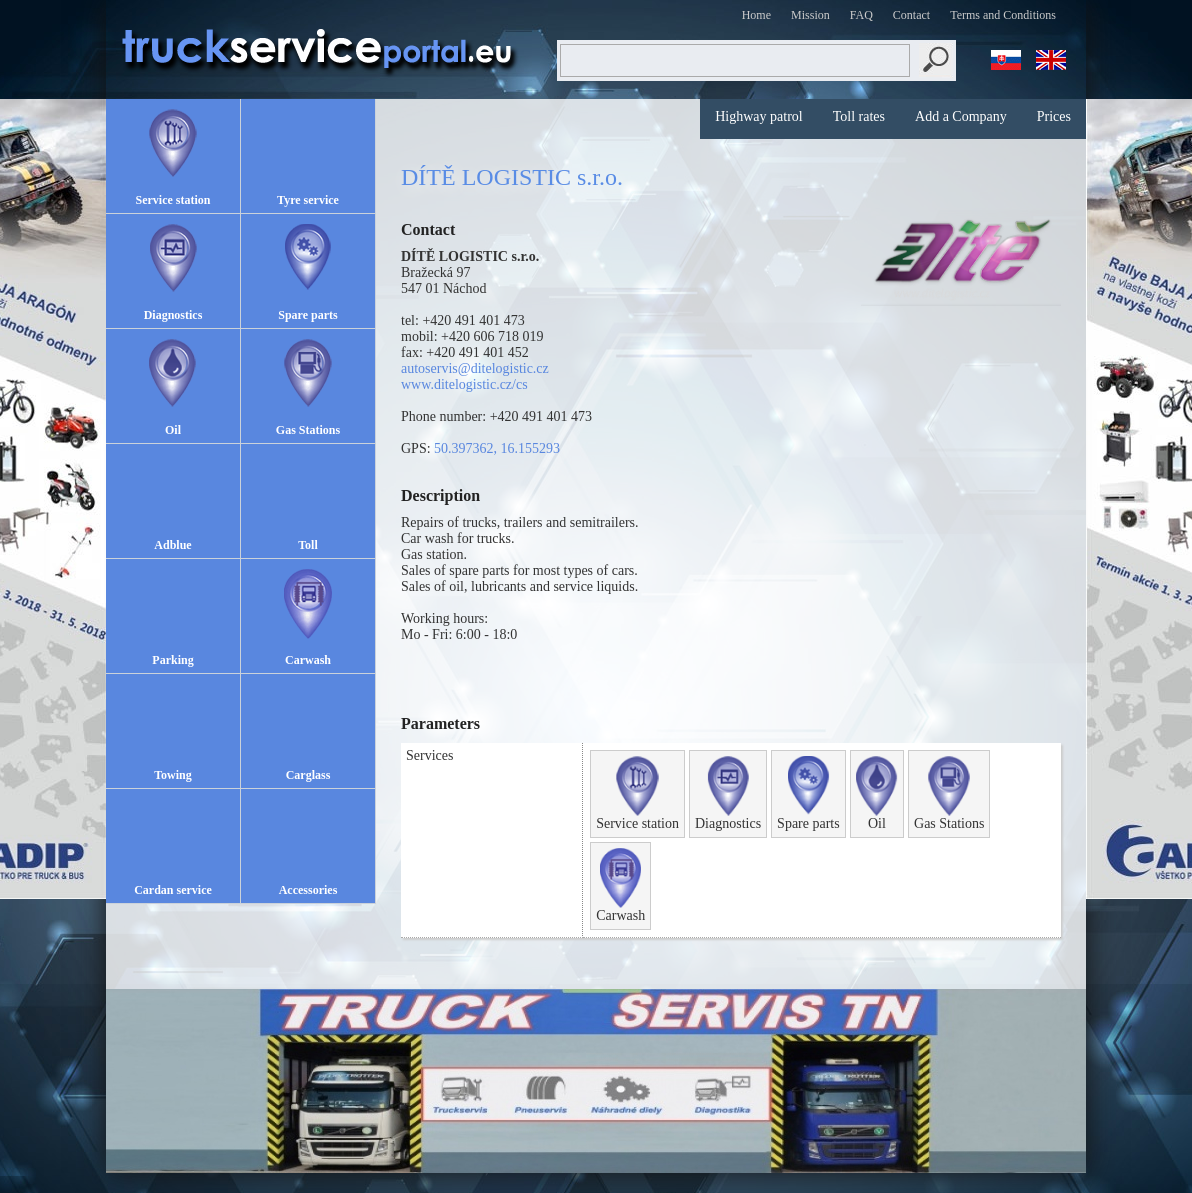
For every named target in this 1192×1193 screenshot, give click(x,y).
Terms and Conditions (1003, 15)
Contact (911, 15)
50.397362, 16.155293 (497, 448)
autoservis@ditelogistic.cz (475, 368)
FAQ (861, 15)
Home (756, 15)
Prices (1054, 116)
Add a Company (961, 116)
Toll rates (859, 116)
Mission (810, 15)
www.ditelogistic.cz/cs (464, 384)
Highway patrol (758, 116)
